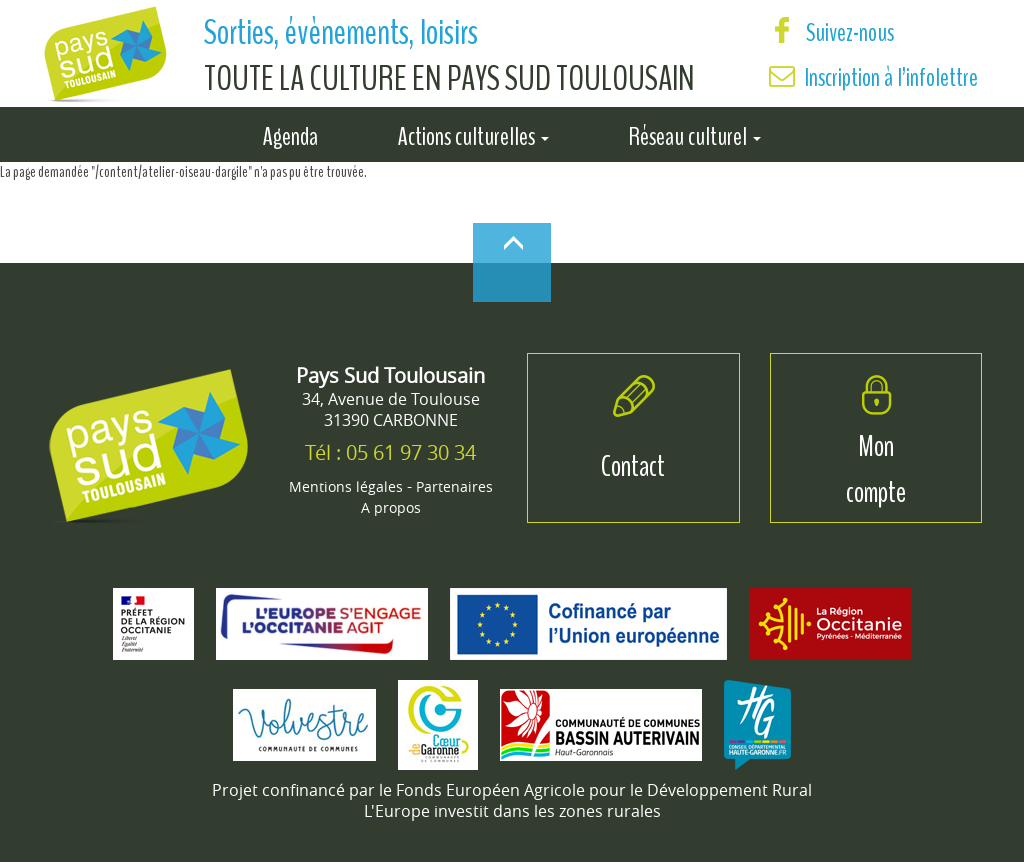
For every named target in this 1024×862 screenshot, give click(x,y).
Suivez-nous (831, 32)
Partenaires (454, 486)
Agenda (290, 133)
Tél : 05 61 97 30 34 (390, 452)
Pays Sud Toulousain (390, 375)
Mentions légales (346, 486)
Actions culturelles (473, 133)
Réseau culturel (695, 133)
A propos (391, 507)
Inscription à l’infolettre (891, 77)
